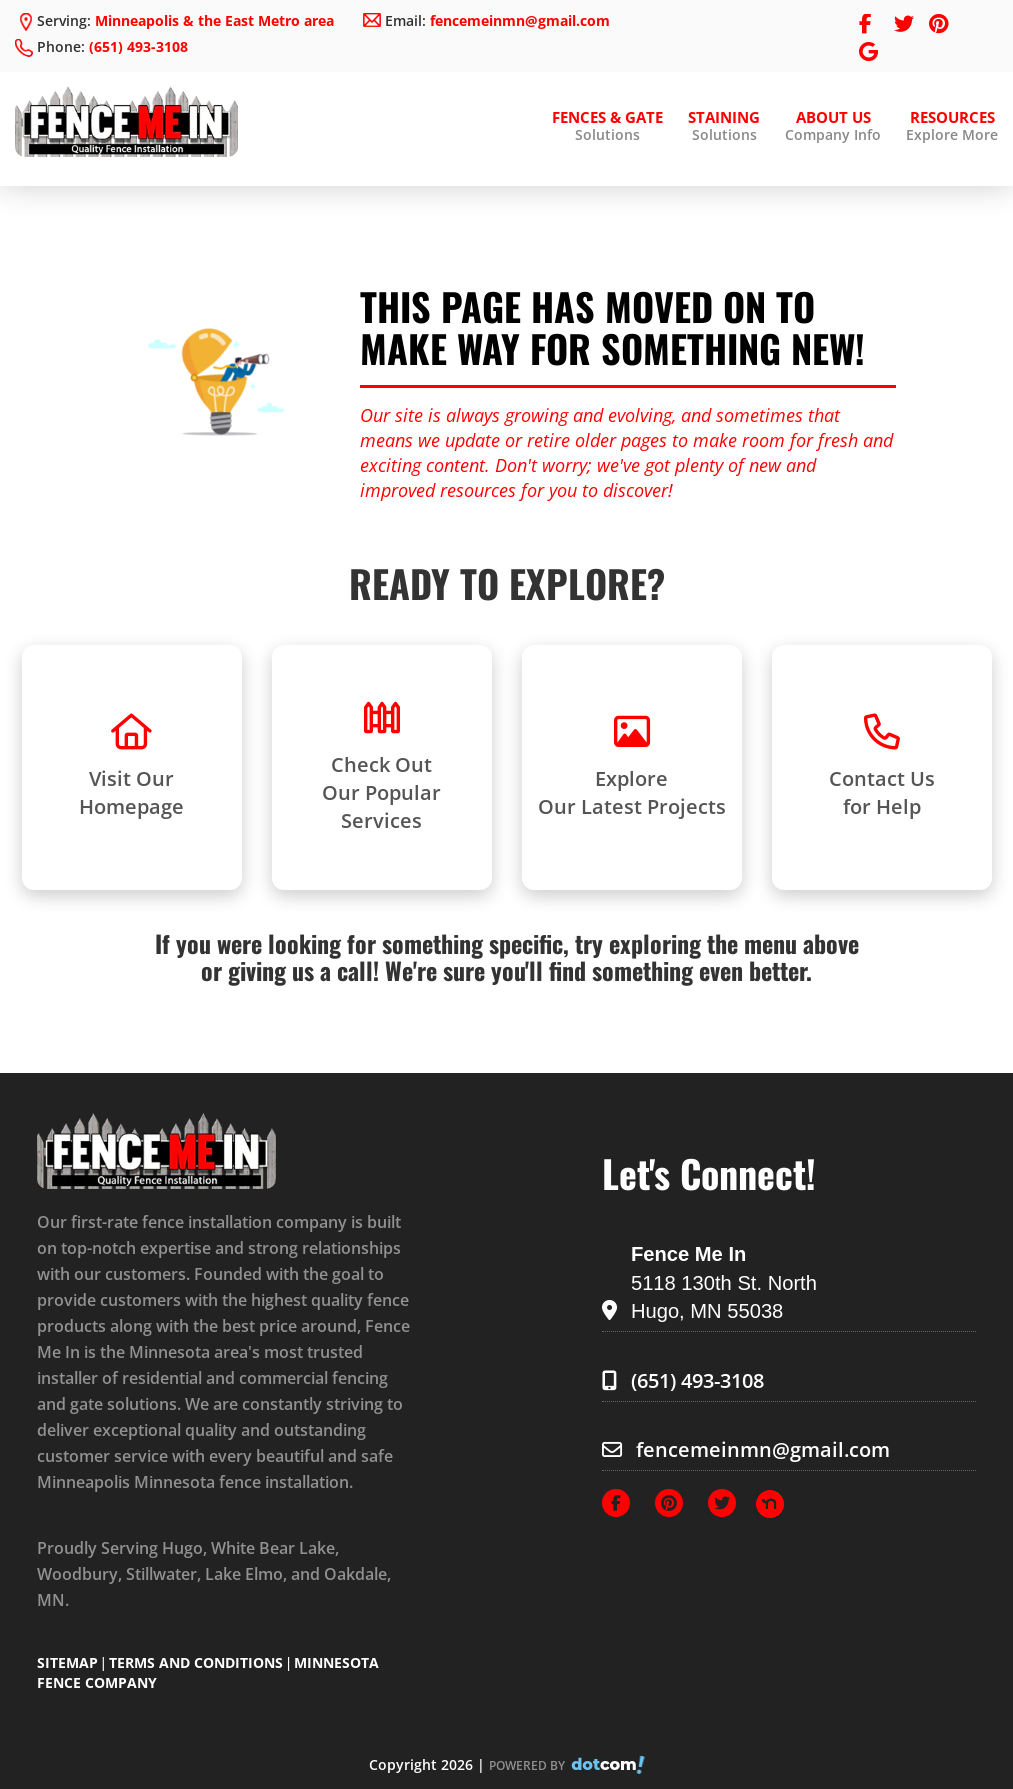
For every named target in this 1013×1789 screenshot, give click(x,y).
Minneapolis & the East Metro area (214, 20)
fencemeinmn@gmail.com (520, 20)
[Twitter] (732, 1501)
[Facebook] (626, 1501)
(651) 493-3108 (138, 46)
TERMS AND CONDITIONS (196, 1662)
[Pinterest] (679, 1501)
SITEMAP (67, 1662)
